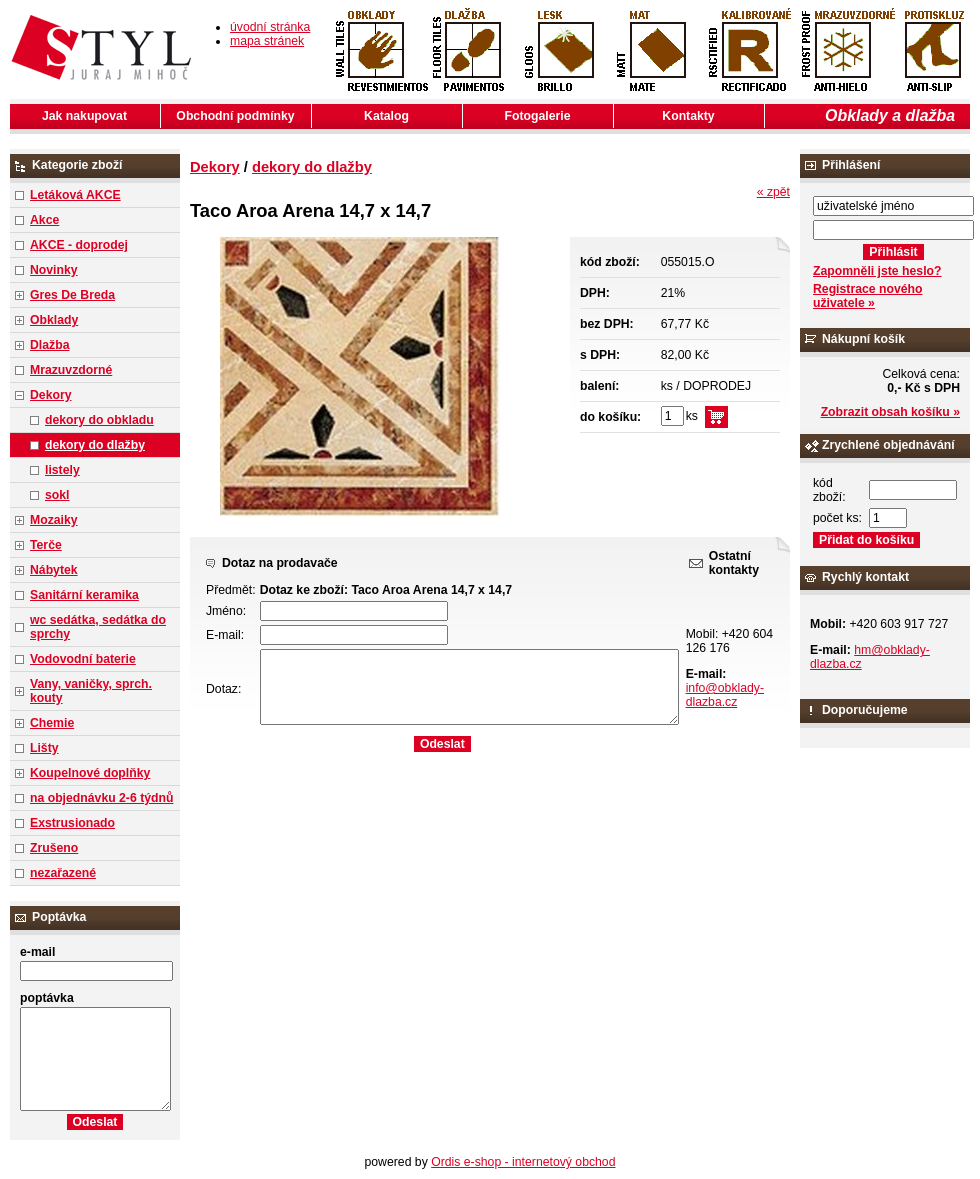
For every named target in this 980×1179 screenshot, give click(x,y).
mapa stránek (267, 41)
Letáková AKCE (75, 195)
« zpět (773, 192)
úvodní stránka (270, 27)
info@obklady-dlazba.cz (725, 695)
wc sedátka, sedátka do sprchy (98, 627)
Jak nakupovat (84, 116)
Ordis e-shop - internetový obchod (523, 1162)
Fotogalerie (538, 116)
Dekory (50, 395)
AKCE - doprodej (79, 245)
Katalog (386, 116)
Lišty (44, 748)
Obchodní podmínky (235, 116)
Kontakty (688, 116)
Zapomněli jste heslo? (877, 271)
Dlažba (49, 345)
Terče (46, 545)
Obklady (54, 320)
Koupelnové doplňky (90, 773)
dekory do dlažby (95, 445)
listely (62, 470)
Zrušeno (54, 848)
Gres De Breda (72, 295)
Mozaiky (54, 520)
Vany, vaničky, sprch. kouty (91, 691)
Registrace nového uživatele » (867, 296)
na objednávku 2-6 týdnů (101, 798)
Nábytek (54, 570)
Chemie (52, 723)
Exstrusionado (72, 823)
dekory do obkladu (99, 420)
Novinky (54, 270)
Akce (44, 220)
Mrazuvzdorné (71, 370)
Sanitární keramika (84, 595)
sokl (57, 495)
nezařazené (63, 873)
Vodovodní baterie (83, 659)
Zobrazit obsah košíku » (890, 412)
